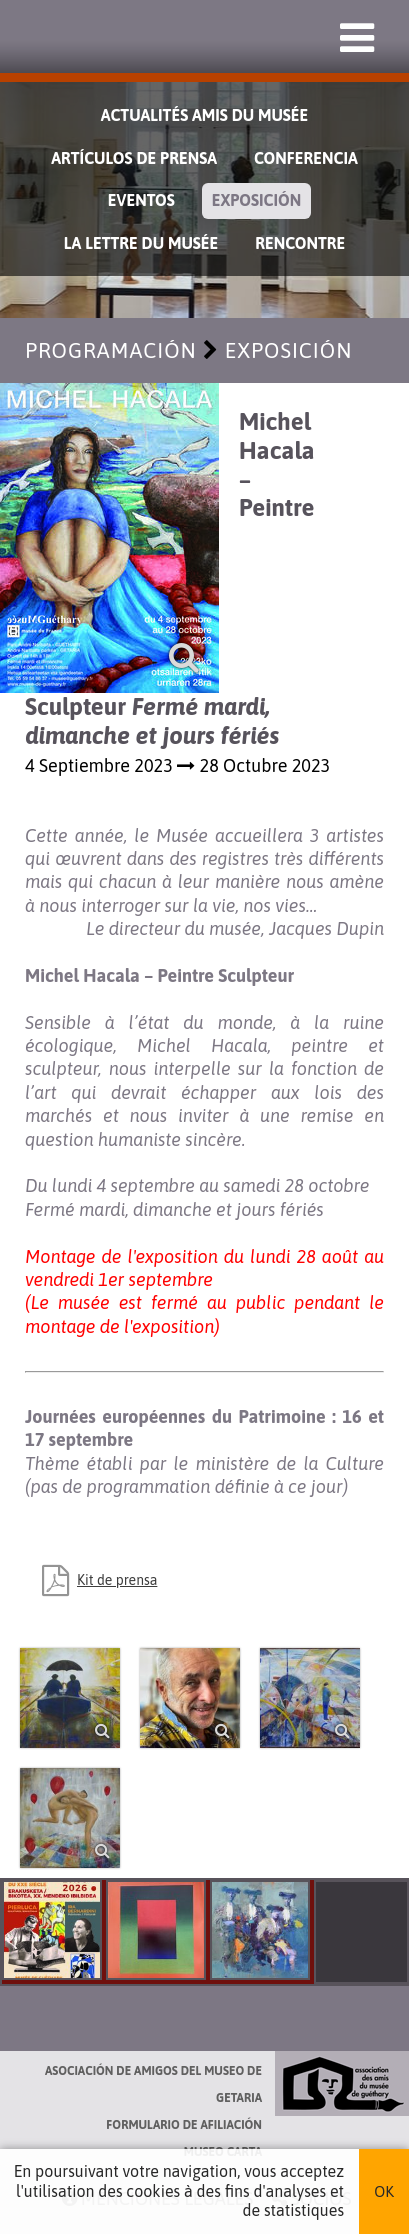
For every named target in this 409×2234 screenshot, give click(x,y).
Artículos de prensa (134, 158)
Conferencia (306, 158)
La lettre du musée (141, 243)
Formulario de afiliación (184, 2125)
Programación (111, 350)
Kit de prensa (117, 1580)
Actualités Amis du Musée (205, 115)
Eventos (141, 200)
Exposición (257, 200)
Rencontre (300, 243)
